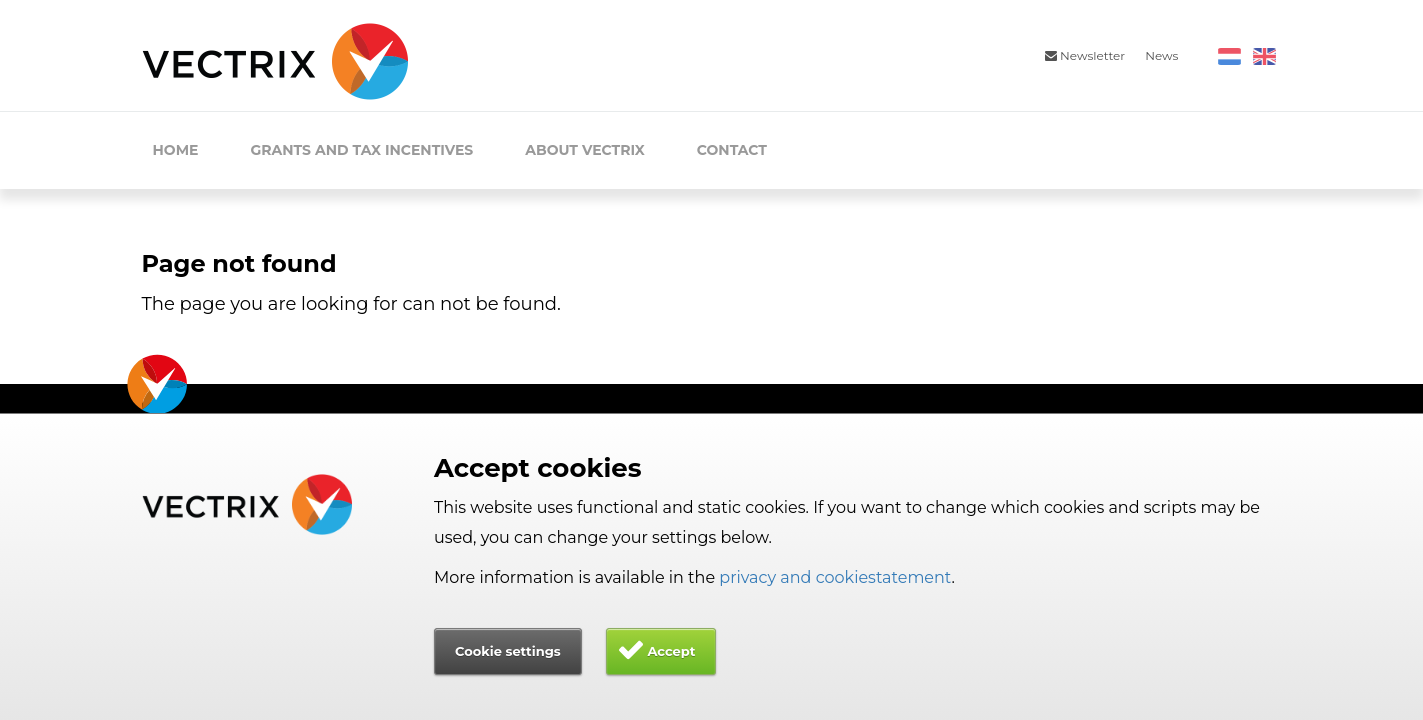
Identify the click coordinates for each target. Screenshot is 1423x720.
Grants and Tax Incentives (361, 150)
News (1161, 55)
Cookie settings (508, 651)
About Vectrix (585, 150)
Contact (732, 150)
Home (176, 150)
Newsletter (1085, 55)
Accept (671, 651)
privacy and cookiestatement (835, 577)
